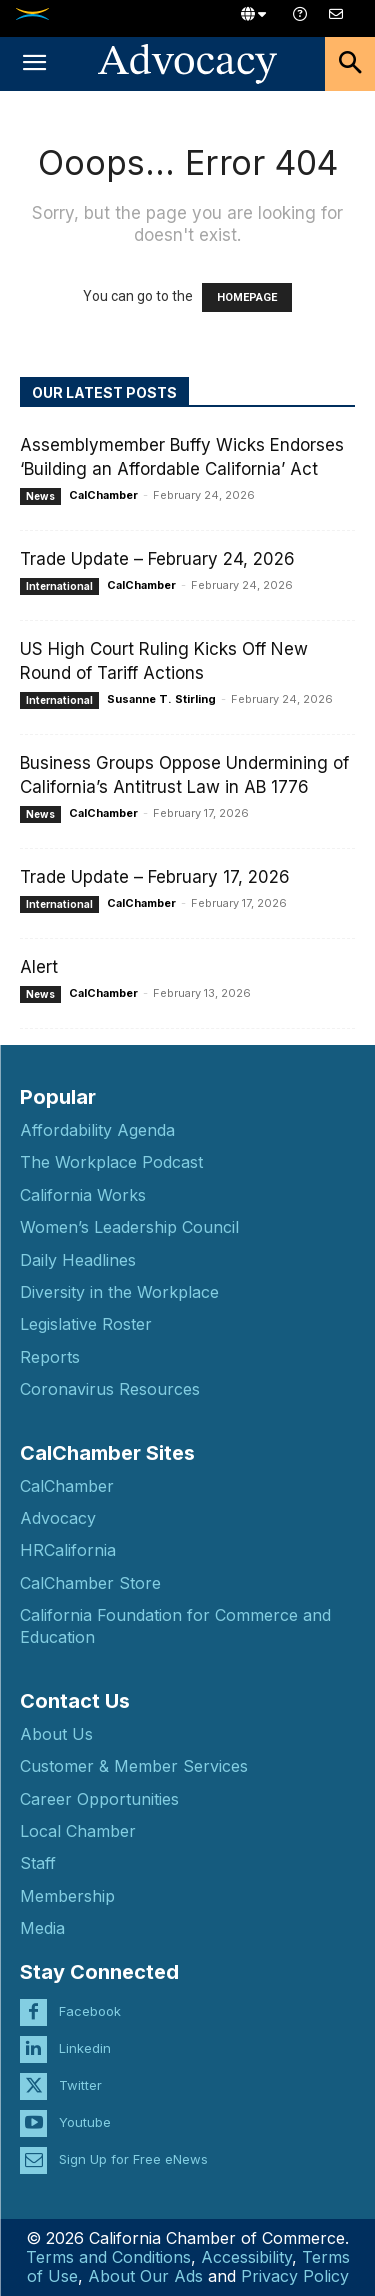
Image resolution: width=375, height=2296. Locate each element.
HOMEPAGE (247, 297)
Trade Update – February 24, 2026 (157, 559)
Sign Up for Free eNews (133, 2159)
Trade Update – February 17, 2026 (155, 877)
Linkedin (85, 2048)
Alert (39, 967)
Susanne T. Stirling (161, 699)
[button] (34, 64)
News (40, 496)
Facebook (90, 2011)
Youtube (85, 2122)
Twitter (80, 2085)
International (59, 586)
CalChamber (103, 495)
